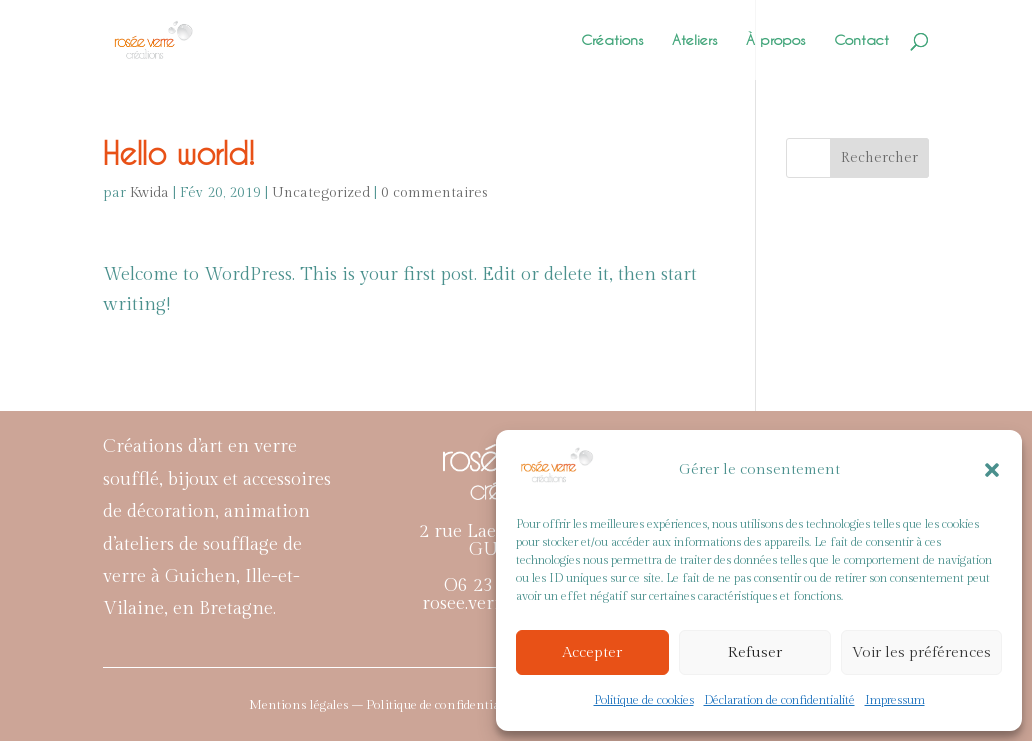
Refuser (755, 652)
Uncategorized (321, 193)
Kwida (149, 193)
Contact (861, 40)
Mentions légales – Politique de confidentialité (383, 705)
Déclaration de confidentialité (779, 700)
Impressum (895, 700)
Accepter (592, 652)
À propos (776, 40)
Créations (612, 40)
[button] (992, 470)
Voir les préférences (921, 652)
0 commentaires (434, 193)
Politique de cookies (644, 700)
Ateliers (695, 40)
